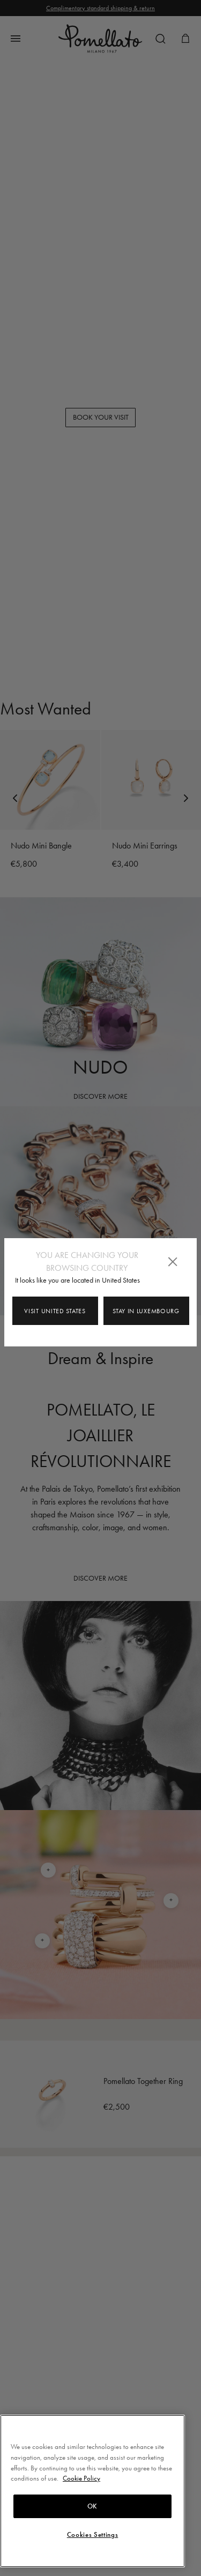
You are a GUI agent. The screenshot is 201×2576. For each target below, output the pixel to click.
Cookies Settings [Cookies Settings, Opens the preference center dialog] (92, 2534)
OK (92, 2506)
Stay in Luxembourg (146, 1311)
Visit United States (54, 1311)
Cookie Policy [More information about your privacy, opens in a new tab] (81, 2478)
